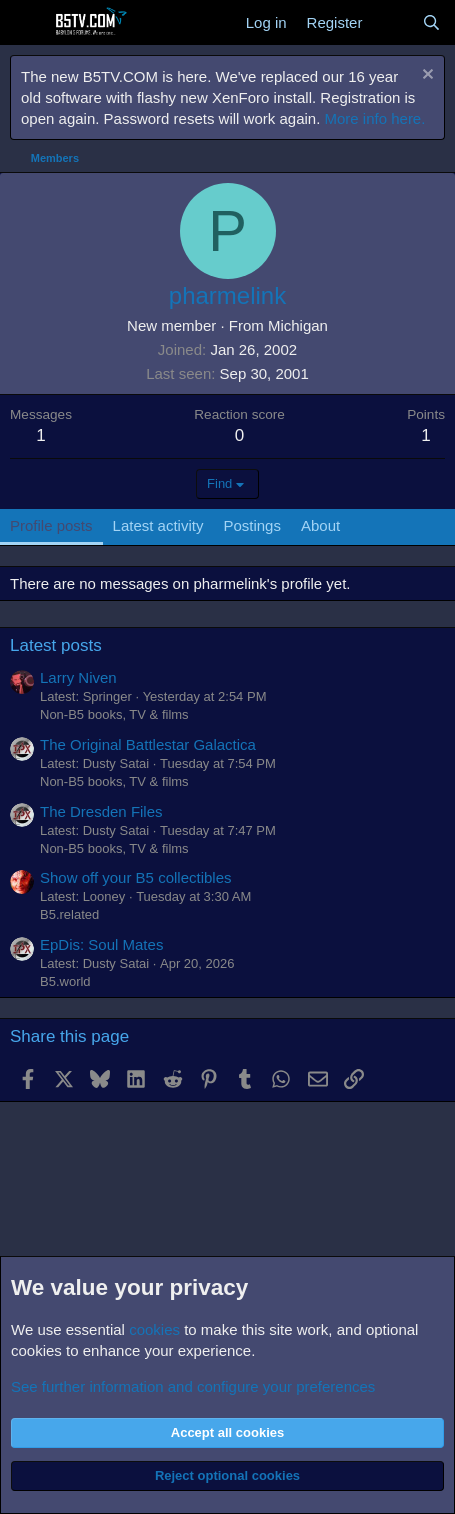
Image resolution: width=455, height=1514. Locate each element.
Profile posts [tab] (51, 525)
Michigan (298, 325)
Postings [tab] (252, 525)
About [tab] (320, 525)
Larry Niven (78, 677)
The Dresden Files (101, 811)
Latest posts (56, 645)
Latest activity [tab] (158, 525)
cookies (154, 1329)
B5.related (69, 914)
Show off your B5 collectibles (136, 877)
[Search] (431, 22)
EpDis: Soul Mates (101, 944)
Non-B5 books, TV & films (114, 714)
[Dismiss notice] (425, 76)
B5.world (65, 981)
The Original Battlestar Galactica (148, 744)
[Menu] (27, 23)
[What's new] (391, 22)
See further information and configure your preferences (193, 1386)
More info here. (375, 118)
